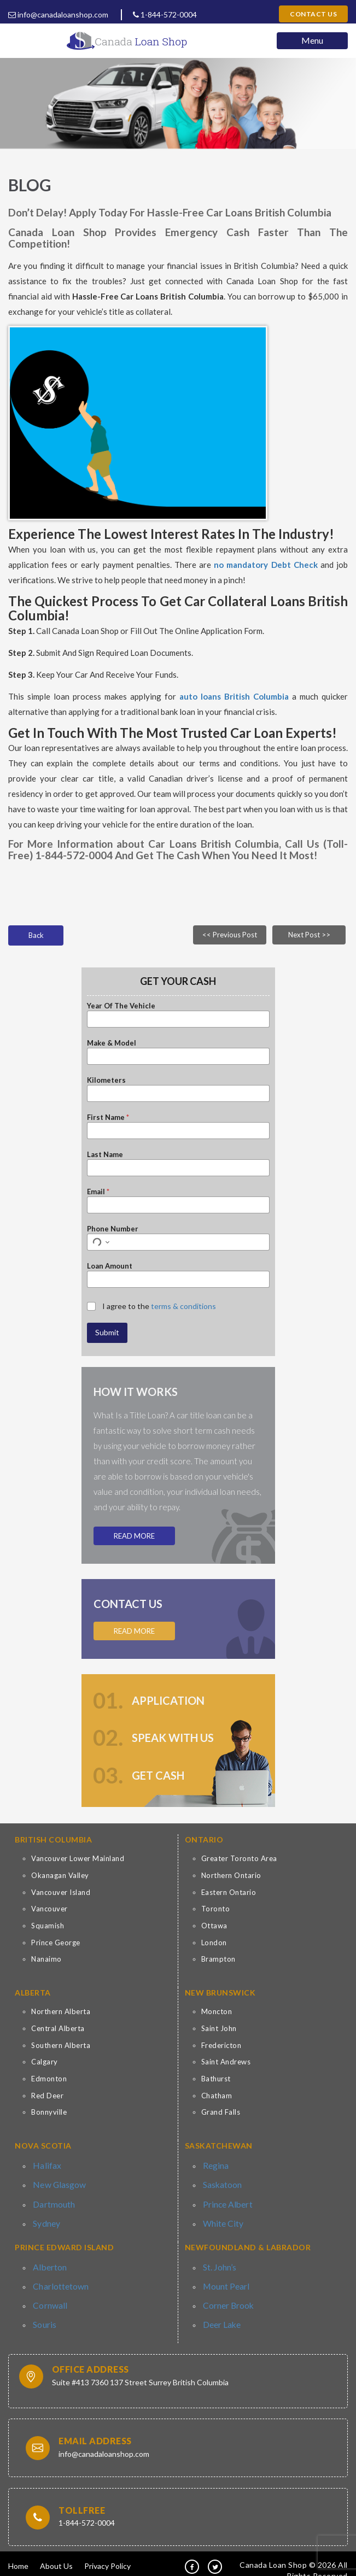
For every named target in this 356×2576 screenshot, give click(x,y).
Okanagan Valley (60, 1875)
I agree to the (159, 1306)
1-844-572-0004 (165, 14)
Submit (107, 1332)
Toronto (215, 1908)
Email (98, 1191)
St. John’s (219, 2257)
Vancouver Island (60, 1892)
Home (18, 2549)
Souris (43, 2308)
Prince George (55, 1942)
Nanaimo (46, 1959)
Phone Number (112, 1228)
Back (36, 935)
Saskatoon (221, 2182)
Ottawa (214, 1925)
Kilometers (106, 1080)
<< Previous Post (229, 934)
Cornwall (48, 2291)
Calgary (44, 2061)
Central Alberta (58, 2028)
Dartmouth (52, 2198)
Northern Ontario (231, 1875)
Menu (312, 40)
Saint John (219, 2028)
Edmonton (49, 2078)
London (214, 1942)
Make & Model (111, 1042)
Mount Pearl (224, 2274)
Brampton (218, 1959)
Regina (214, 2164)
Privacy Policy (107, 2549)
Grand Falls (221, 2112)
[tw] (215, 2550)
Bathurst (216, 2078)
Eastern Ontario (228, 1892)
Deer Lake (220, 2308)
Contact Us (313, 14)
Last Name (105, 1154)
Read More (134, 1535)
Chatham (216, 2095)
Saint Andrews (226, 2061)
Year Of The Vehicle (121, 1005)
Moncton (216, 2011)
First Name (108, 1117)
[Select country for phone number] (100, 1242)
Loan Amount (109, 1265)
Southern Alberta (60, 2045)
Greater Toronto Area (239, 1858)
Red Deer (47, 2095)
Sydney (45, 2215)
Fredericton (221, 2045)
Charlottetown (58, 2274)
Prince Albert (225, 2198)
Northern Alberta (60, 2011)
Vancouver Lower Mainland (77, 1858)
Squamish (47, 1925)
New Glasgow (56, 2182)
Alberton (48, 2257)
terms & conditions (183, 1306)
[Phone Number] (178, 1242)
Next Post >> (309, 934)
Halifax (45, 2164)
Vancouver (49, 1908)
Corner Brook (226, 2291)
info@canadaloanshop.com (58, 14)
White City (221, 2215)
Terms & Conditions (52, 2561)
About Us (56, 2549)
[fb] (192, 2550)
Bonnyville (49, 2112)
